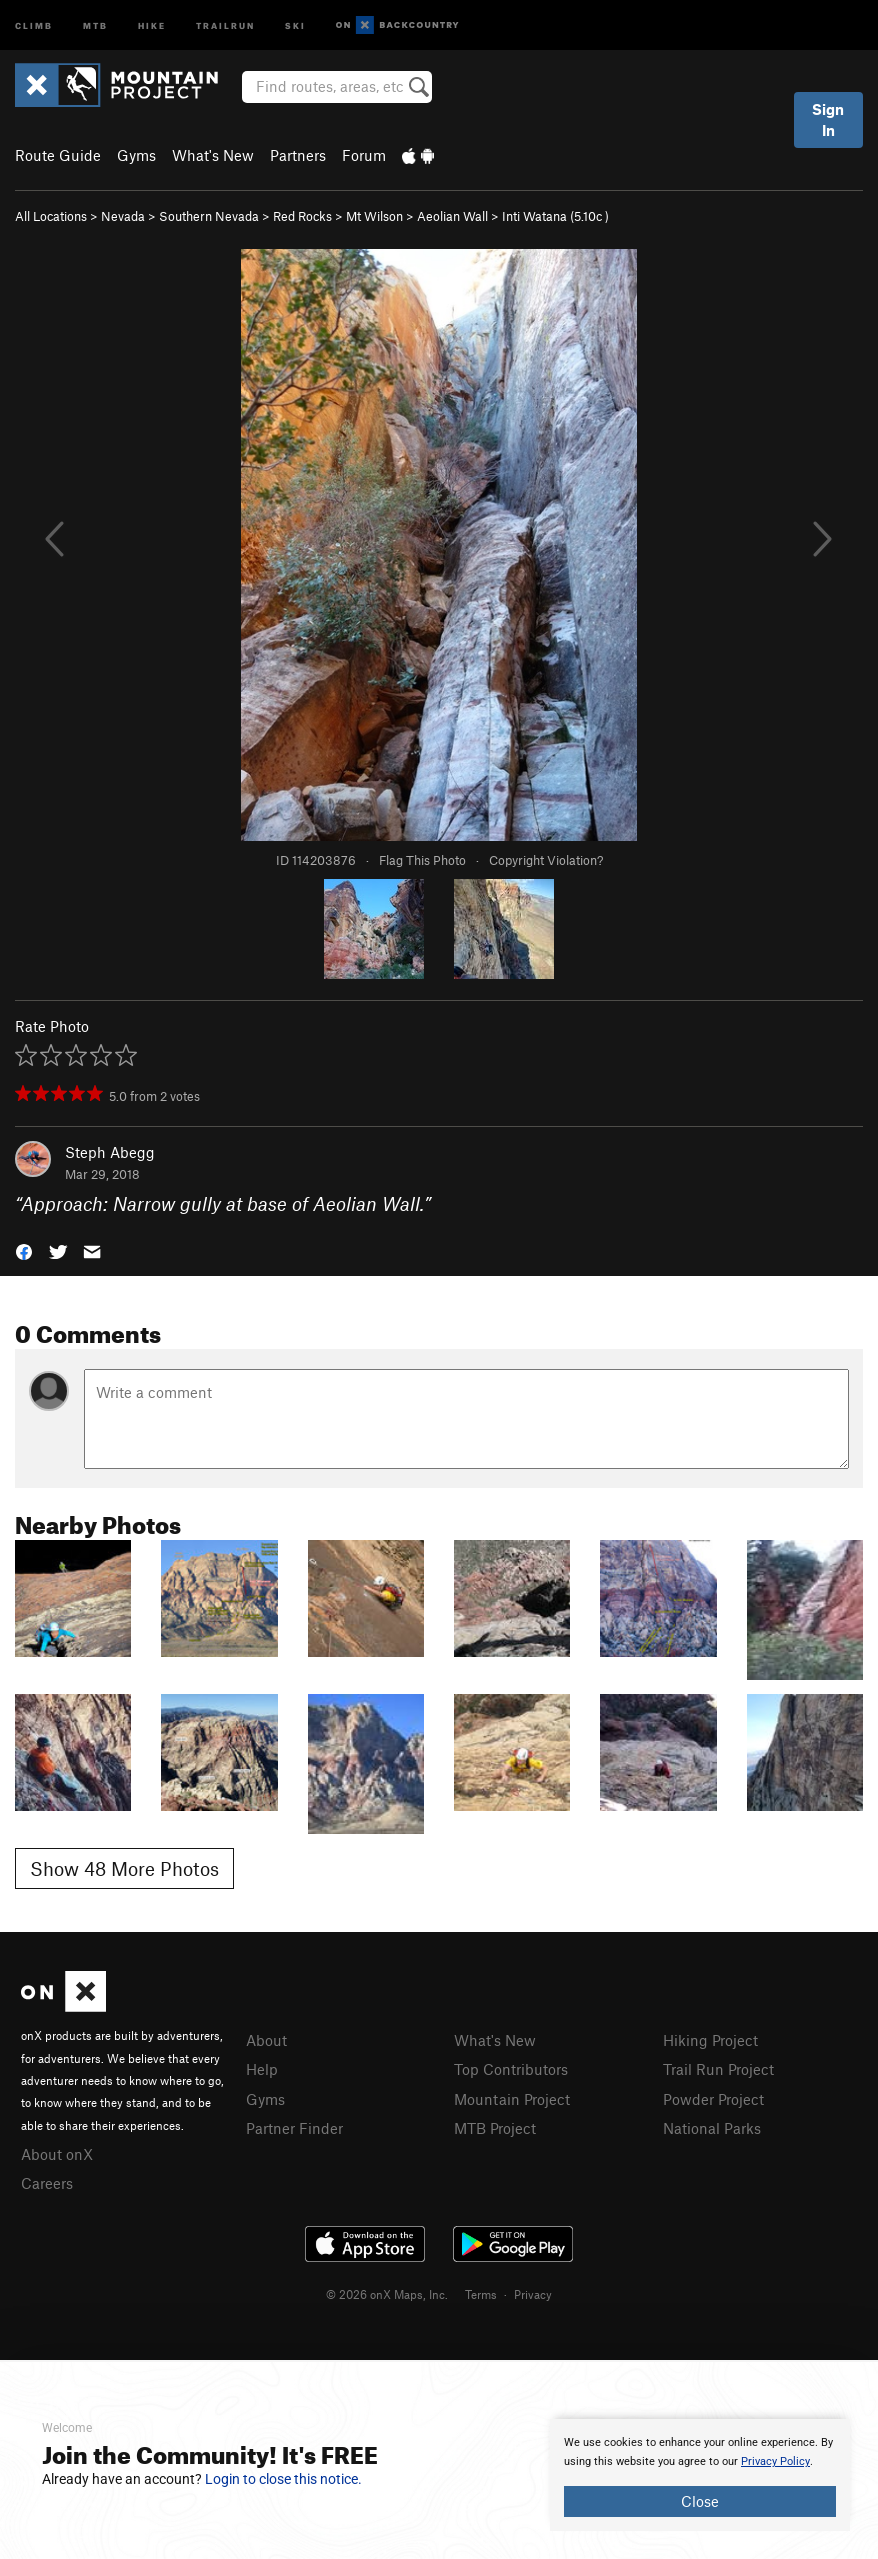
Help (262, 2069)
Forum (364, 155)
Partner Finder (294, 2128)
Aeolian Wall (452, 216)
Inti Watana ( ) (555, 216)
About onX (57, 2154)
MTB (95, 24)
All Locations (51, 216)
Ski (295, 24)
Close (700, 2501)
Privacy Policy (775, 2461)
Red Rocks (302, 216)
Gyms (136, 155)
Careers (47, 2183)
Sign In (828, 119)
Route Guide (58, 155)
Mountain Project (512, 2099)
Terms (481, 2294)
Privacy (533, 2294)
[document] (700, 2475)
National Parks (712, 2128)
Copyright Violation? (546, 860)
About (266, 2040)
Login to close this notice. (283, 2479)
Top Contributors (511, 2069)
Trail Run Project (718, 2069)
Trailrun (225, 24)
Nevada (123, 216)
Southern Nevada (209, 216)
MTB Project (495, 2128)
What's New (213, 155)
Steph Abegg (110, 1152)
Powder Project (713, 2099)
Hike (152, 24)
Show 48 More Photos (124, 1868)
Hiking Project (710, 2040)
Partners (298, 155)
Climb (34, 24)
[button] (24, 1250)
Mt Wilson (374, 216)
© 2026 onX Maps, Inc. (387, 2294)
